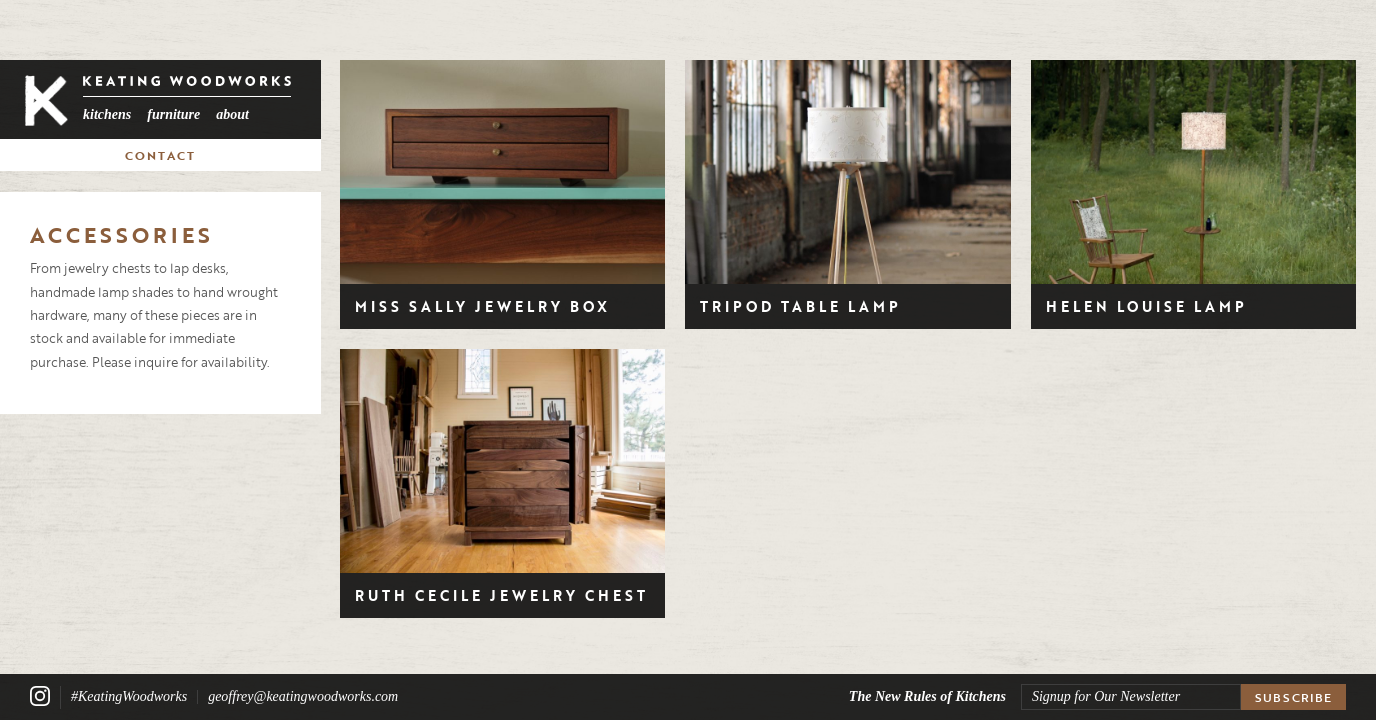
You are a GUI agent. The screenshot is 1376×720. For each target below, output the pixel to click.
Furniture (173, 114)
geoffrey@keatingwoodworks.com (303, 697)
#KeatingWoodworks (129, 697)
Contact (160, 155)
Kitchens (107, 114)
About (232, 114)
